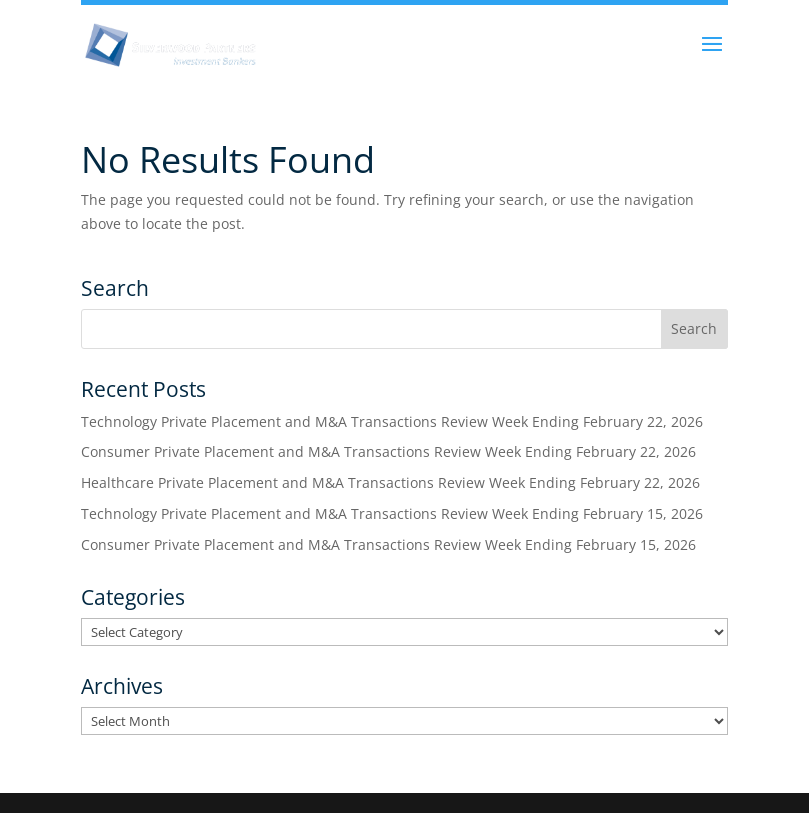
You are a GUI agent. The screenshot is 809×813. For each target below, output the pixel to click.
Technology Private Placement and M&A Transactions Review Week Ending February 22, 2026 (392, 421)
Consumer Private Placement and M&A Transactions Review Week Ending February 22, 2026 (388, 451)
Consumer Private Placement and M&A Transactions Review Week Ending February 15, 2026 (388, 544)
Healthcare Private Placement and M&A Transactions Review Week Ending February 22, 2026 (390, 482)
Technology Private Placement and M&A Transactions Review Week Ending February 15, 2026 (392, 513)
